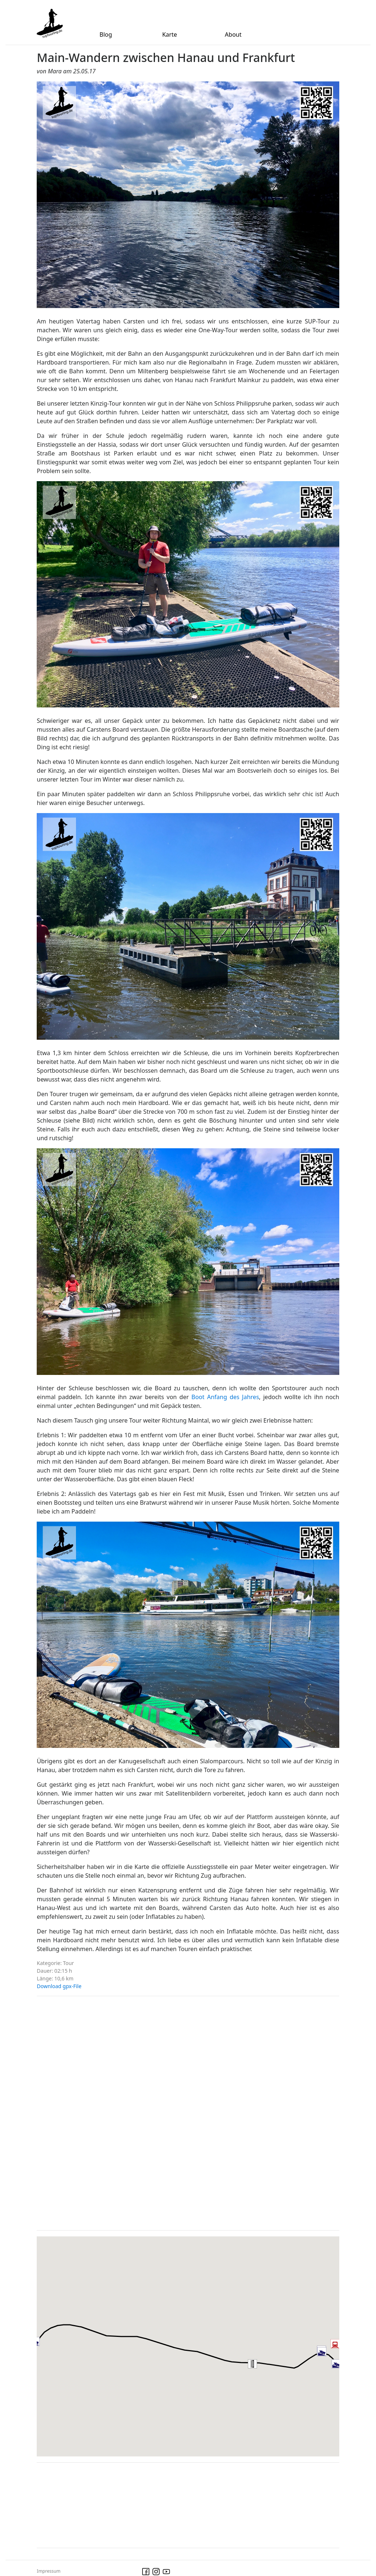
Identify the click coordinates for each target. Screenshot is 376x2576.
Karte (169, 34)
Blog (106, 34)
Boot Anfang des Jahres (225, 1397)
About (233, 34)
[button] (261, 2372)
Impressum (48, 2571)
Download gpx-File (59, 1986)
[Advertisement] (92, 2112)
